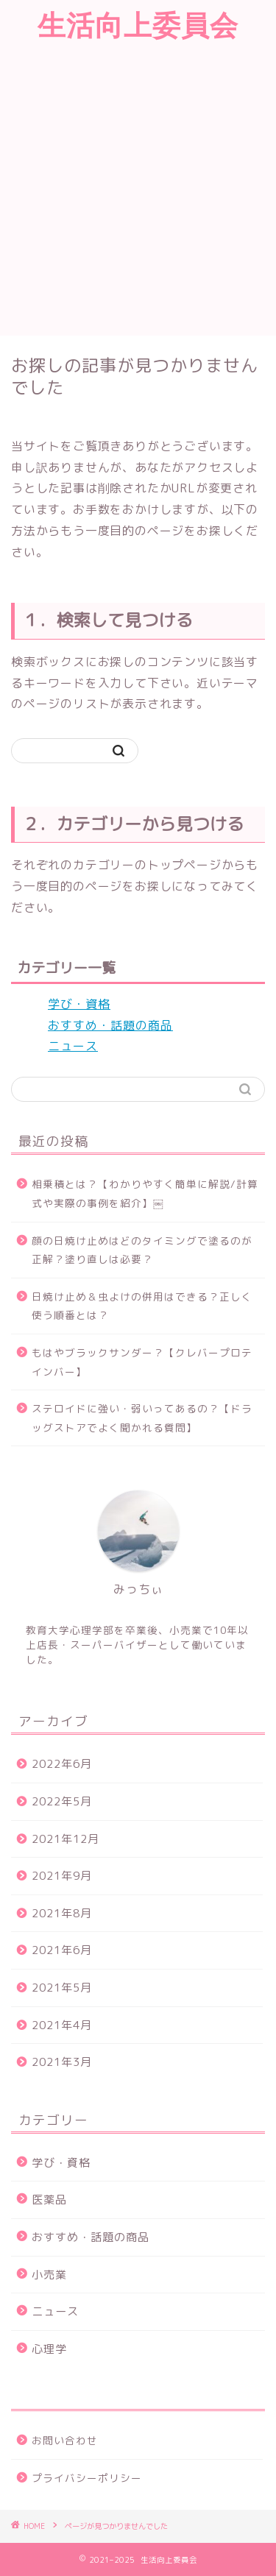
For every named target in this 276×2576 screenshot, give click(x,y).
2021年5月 (62, 1987)
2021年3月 (62, 2062)
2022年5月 (62, 1801)
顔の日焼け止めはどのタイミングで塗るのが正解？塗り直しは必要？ (142, 1250)
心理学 (49, 2349)
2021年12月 (65, 1839)
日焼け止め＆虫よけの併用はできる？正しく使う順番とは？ (142, 1306)
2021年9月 (62, 1875)
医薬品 (49, 2199)
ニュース (73, 1046)
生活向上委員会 (138, 25)
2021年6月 (62, 1950)
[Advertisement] (138, 190)
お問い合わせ (65, 2440)
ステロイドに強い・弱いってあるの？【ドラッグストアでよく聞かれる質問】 (142, 1417)
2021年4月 (62, 2025)
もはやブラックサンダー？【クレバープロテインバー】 (142, 1362)
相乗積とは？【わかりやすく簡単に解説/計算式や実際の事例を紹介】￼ (145, 1193)
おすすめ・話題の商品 (110, 1025)
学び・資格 (79, 1004)
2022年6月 (62, 1764)
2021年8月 (62, 1913)
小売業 (49, 2274)
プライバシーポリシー (87, 2478)
